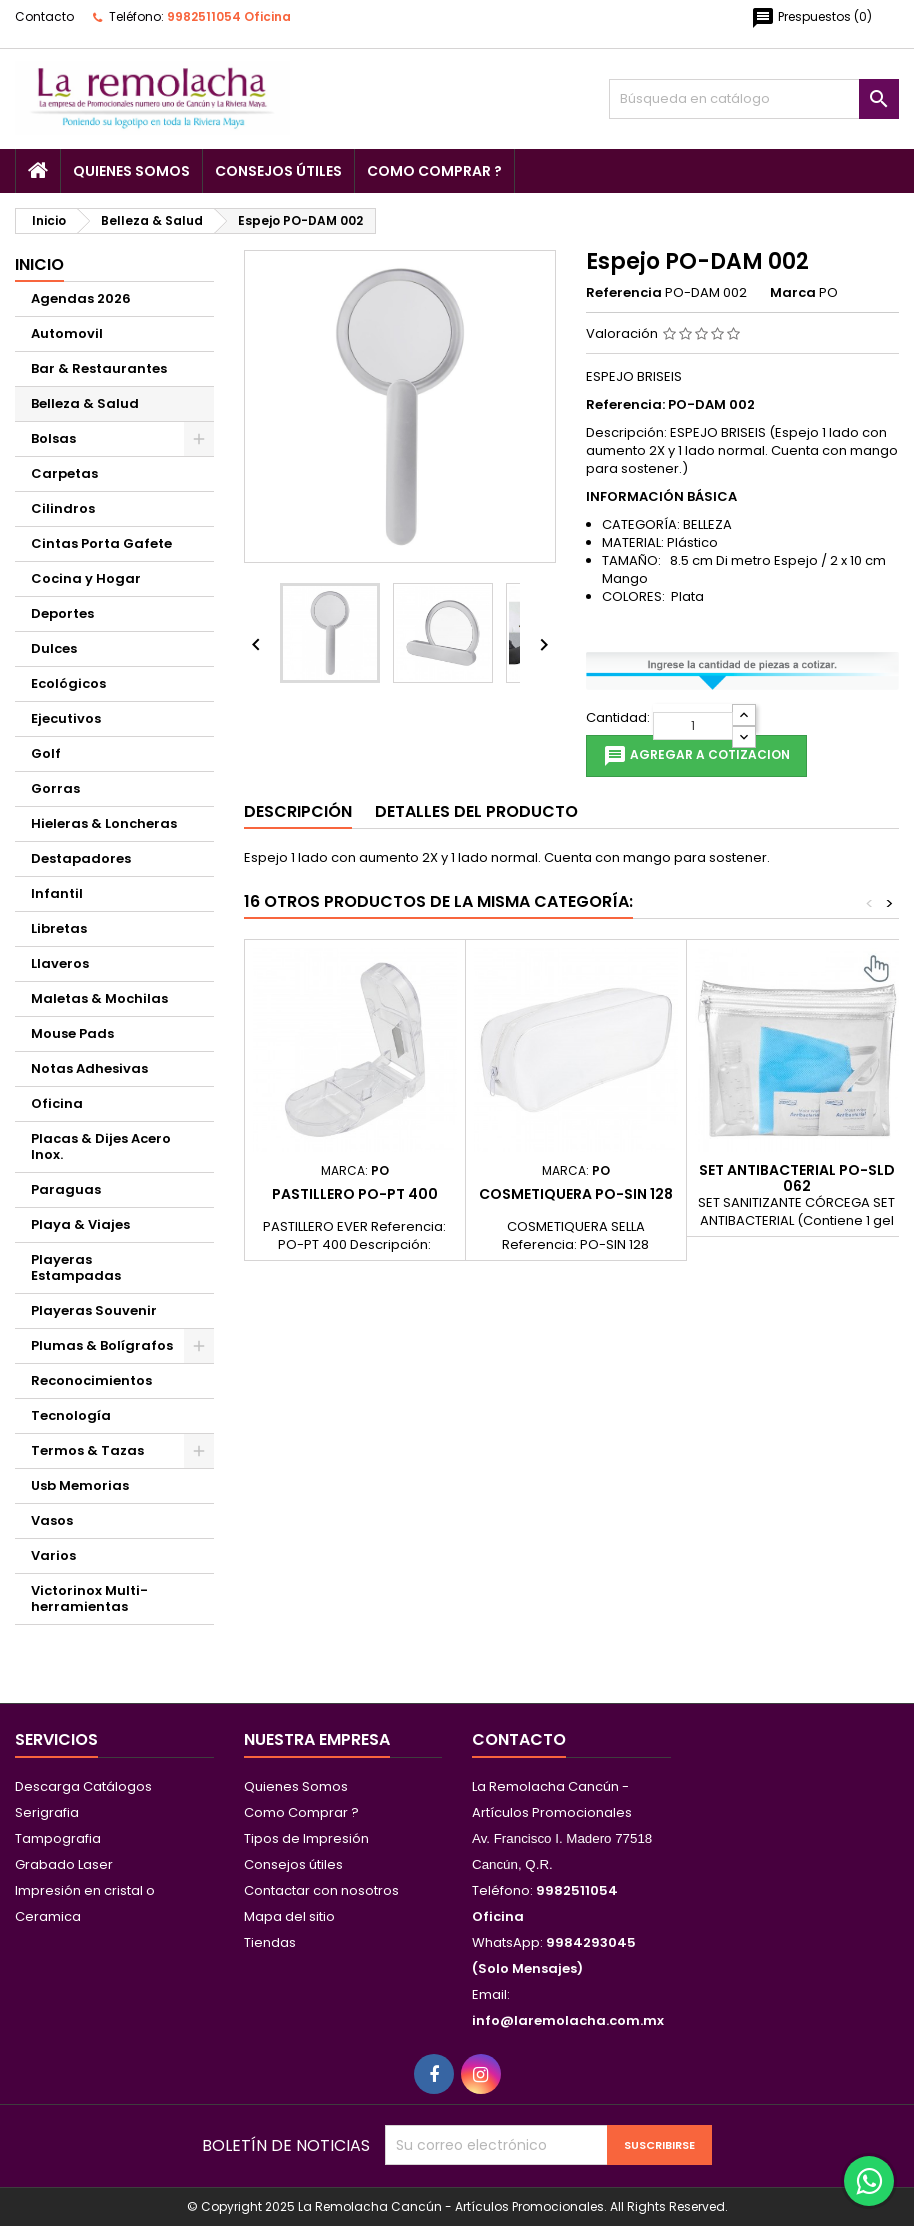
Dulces (54, 648)
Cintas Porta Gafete (101, 543)
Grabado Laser (64, 1864)
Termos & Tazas (87, 1450)
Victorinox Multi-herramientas (89, 1598)
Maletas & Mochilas (99, 998)
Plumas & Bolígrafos (102, 1345)
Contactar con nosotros (321, 1890)
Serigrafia (47, 1812)
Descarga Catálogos (83, 1786)
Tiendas (270, 1942)
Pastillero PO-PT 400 (355, 1194)
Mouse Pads (72, 1033)
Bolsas (53, 438)
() (811, 18)
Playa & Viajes (80, 1224)
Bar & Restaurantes (99, 368)
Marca (793, 293)
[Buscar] (754, 99)
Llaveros (60, 963)
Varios (53, 1555)
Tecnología (71, 1415)
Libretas (59, 928)
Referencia (624, 293)
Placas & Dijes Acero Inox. (101, 1146)
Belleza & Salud (85, 403)
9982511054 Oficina (229, 16)
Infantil (57, 893)
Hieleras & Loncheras (104, 823)
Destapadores (81, 858)
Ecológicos (68, 683)
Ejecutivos (66, 718)
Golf (46, 753)
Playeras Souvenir (94, 1310)
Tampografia (58, 1838)
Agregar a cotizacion (696, 756)
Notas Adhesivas (89, 1068)
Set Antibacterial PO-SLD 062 (797, 1178)
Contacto (44, 16)
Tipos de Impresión (306, 1838)
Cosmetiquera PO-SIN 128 (576, 1194)
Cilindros (63, 508)
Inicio (39, 264)
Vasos (52, 1520)
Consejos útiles (278, 171)
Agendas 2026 (81, 298)
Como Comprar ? (434, 171)
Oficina (57, 1103)
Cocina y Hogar (86, 578)
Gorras (55, 788)
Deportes (62, 613)
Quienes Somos (131, 171)
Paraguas (66, 1189)
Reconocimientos (91, 1380)
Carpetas (64, 473)
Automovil (67, 333)
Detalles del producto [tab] (476, 811)
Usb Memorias (80, 1485)
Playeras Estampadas (76, 1267)
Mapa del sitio (289, 1916)
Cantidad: (618, 718)
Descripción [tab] (298, 811)
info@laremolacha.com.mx (568, 2020)
